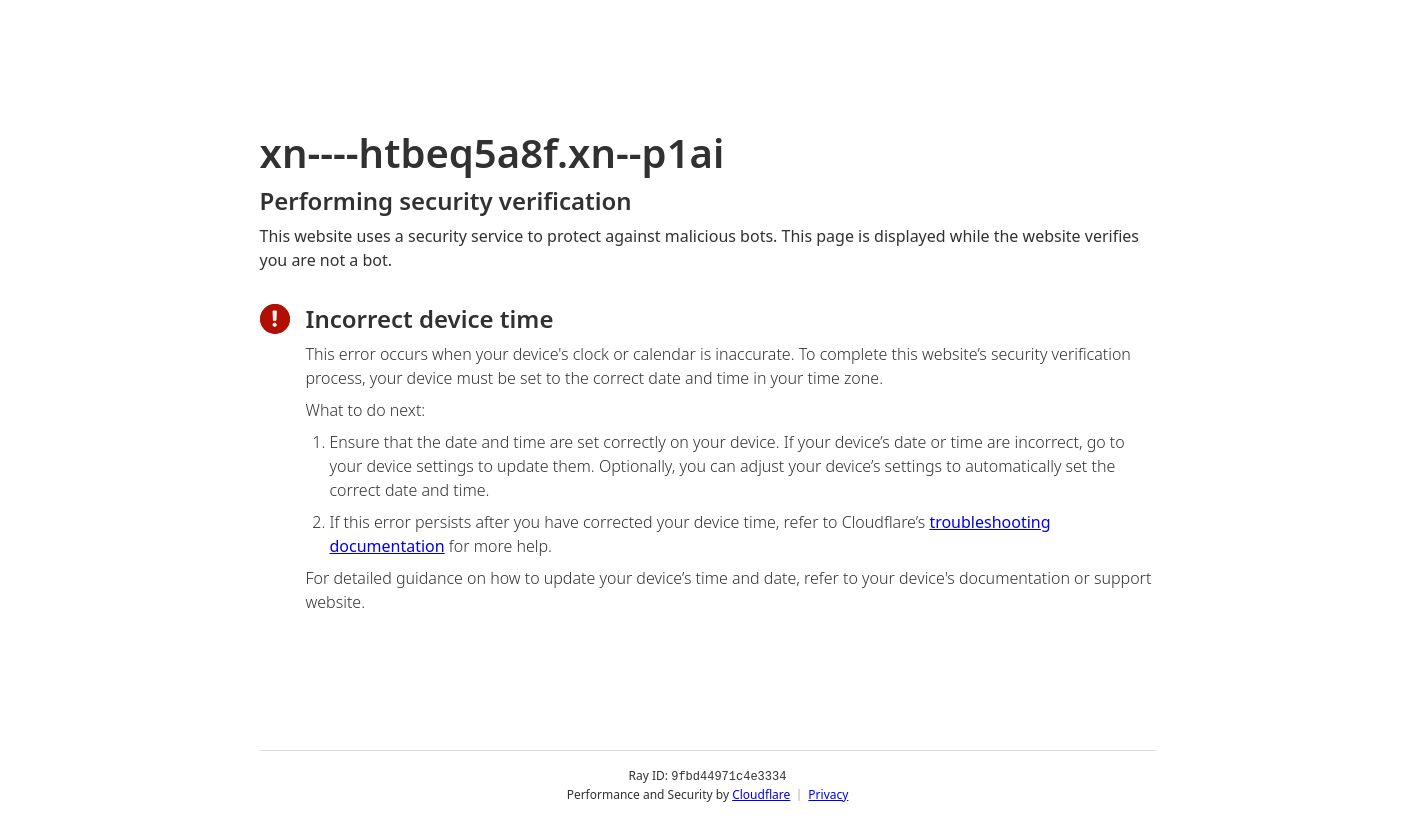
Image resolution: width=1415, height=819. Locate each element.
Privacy (828, 793)
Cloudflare (761, 793)
